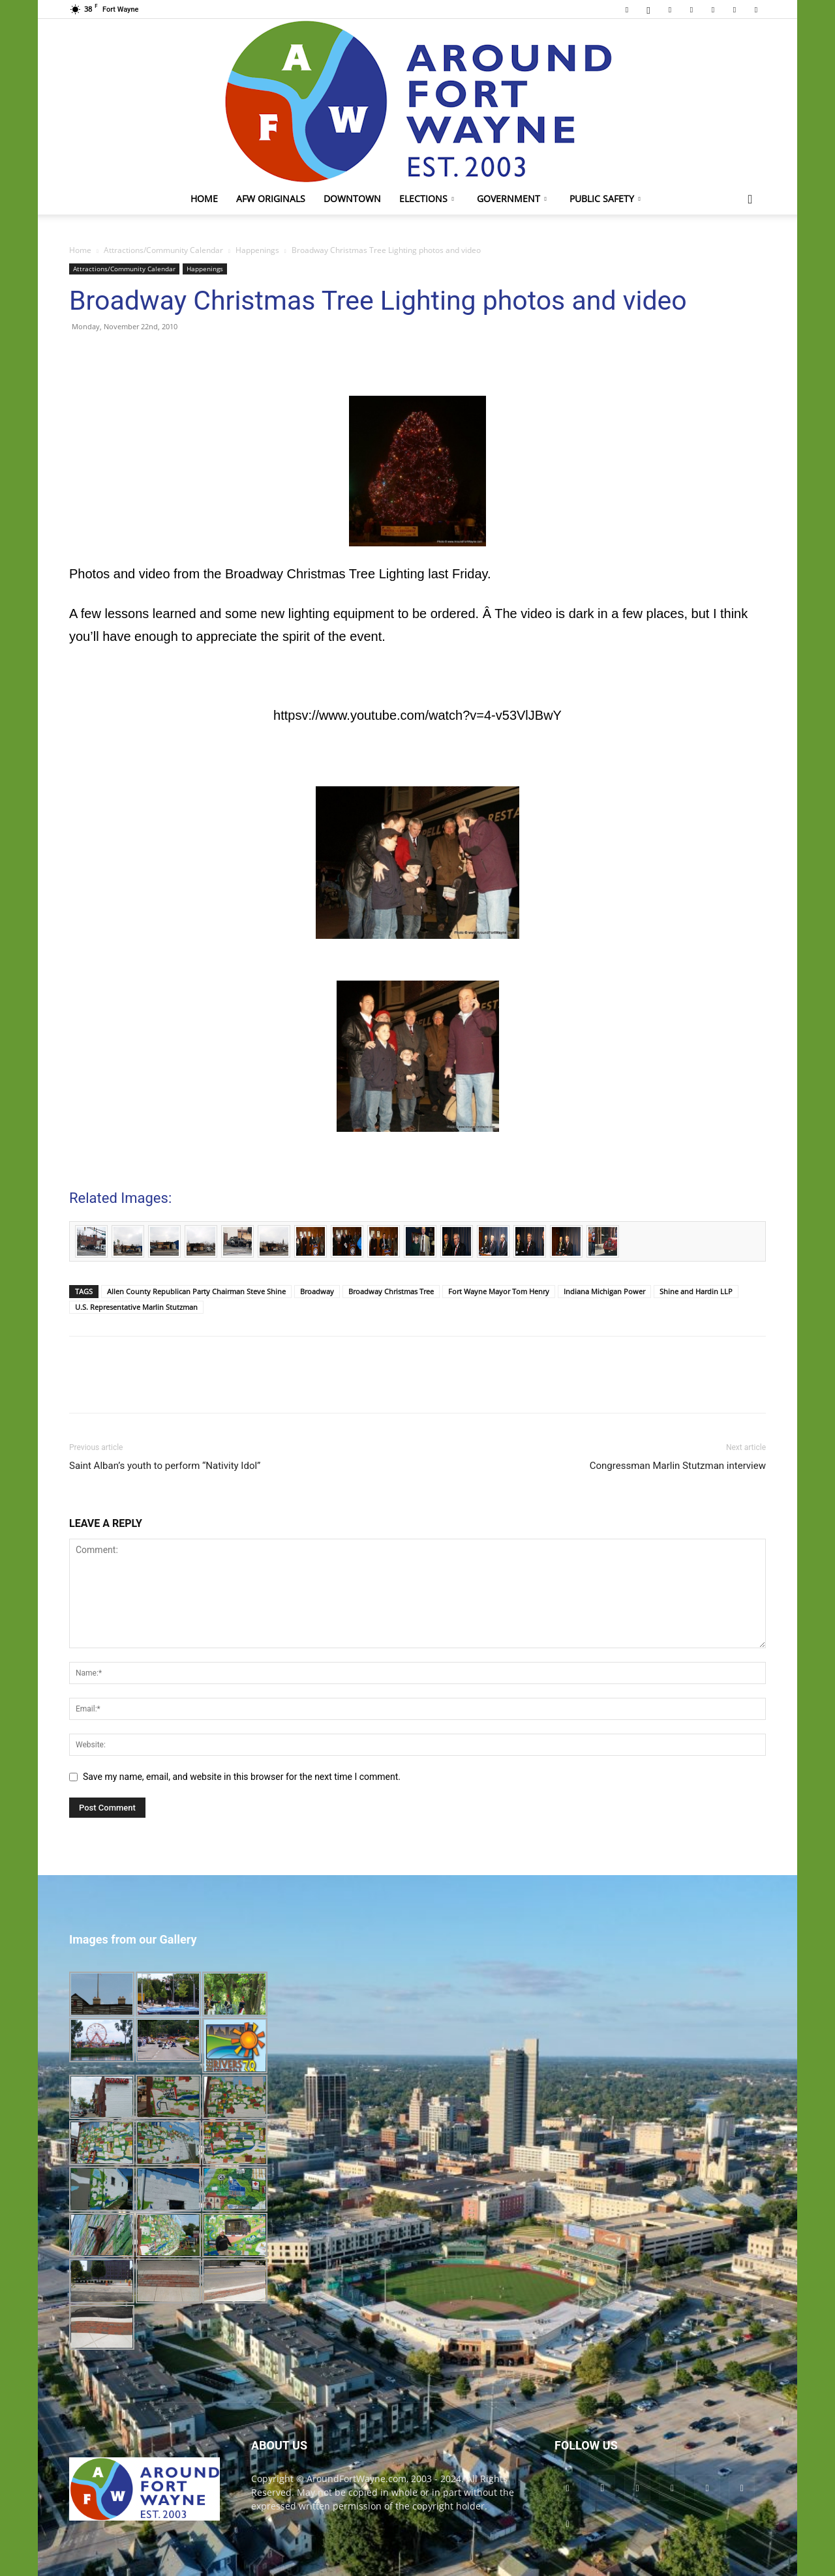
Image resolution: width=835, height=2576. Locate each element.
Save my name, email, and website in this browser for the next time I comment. (242, 1776)
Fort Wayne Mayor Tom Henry (498, 1291)
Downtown (352, 198)
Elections (426, 198)
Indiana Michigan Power (604, 1291)
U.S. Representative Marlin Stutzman (136, 1307)
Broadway (317, 1291)
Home (204, 198)
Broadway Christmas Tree (391, 1291)
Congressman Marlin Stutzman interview (678, 1466)
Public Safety (605, 198)
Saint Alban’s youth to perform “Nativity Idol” (164, 1466)
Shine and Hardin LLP (696, 1291)
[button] (750, 200)
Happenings (257, 250)
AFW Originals (270, 198)
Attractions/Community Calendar (163, 250)
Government (512, 198)
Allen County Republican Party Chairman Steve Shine (196, 1291)
